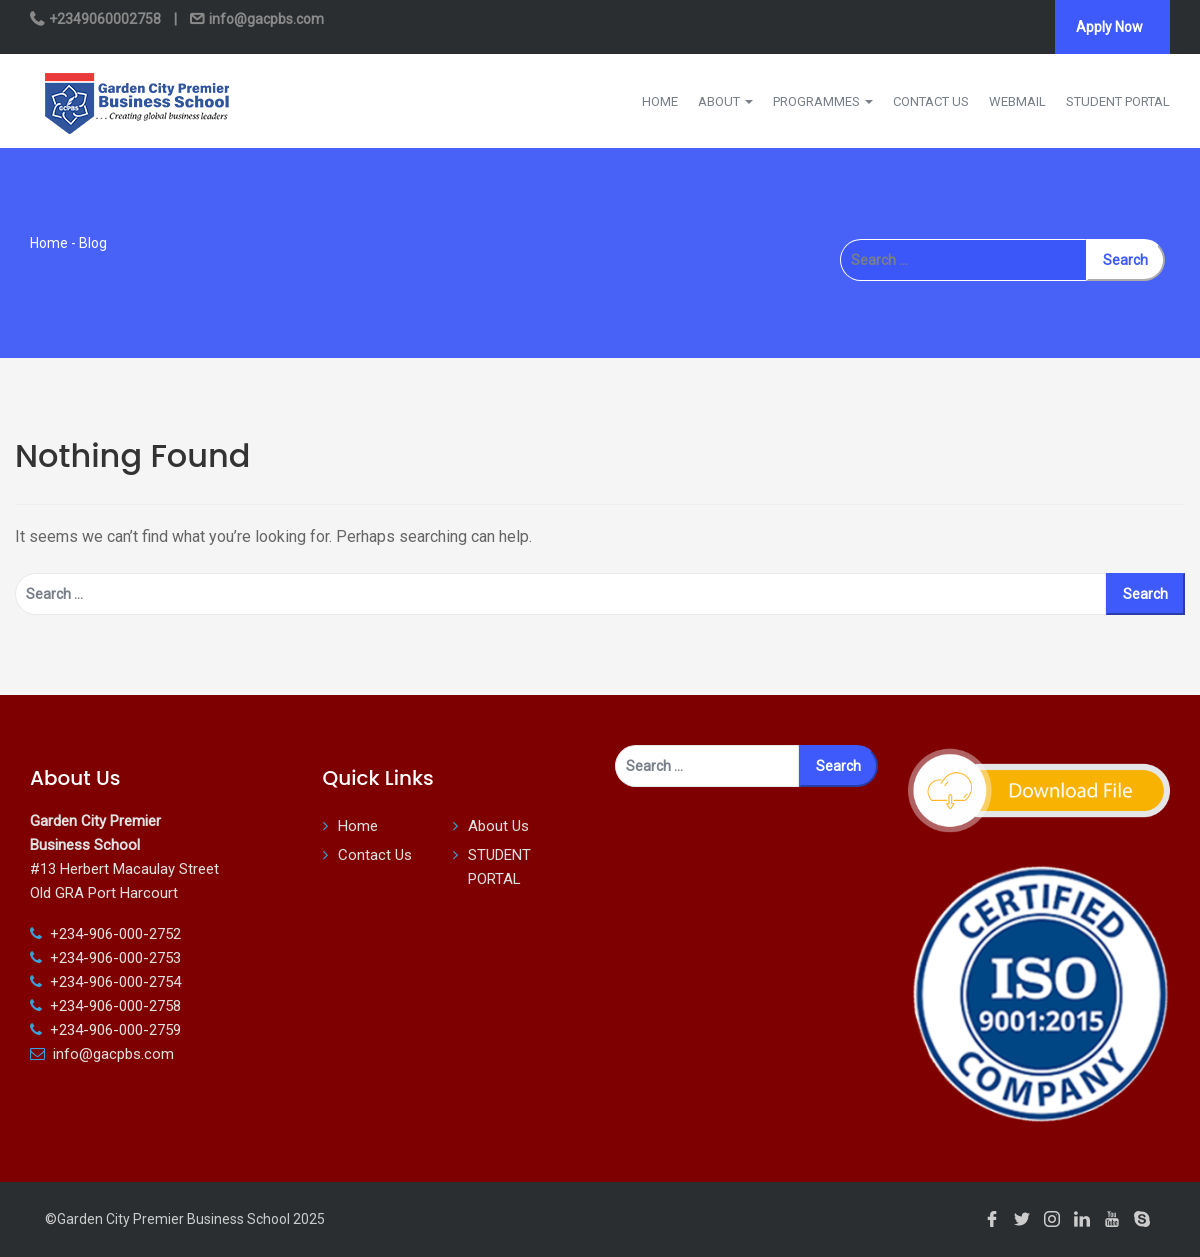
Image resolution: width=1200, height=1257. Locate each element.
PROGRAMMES (823, 101)
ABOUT (725, 101)
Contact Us (375, 855)
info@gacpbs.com (265, 19)
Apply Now (1109, 27)
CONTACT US (931, 101)
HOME (660, 101)
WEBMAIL (1017, 101)
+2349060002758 (105, 19)
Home (49, 243)
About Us (498, 826)
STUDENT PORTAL (1118, 101)
